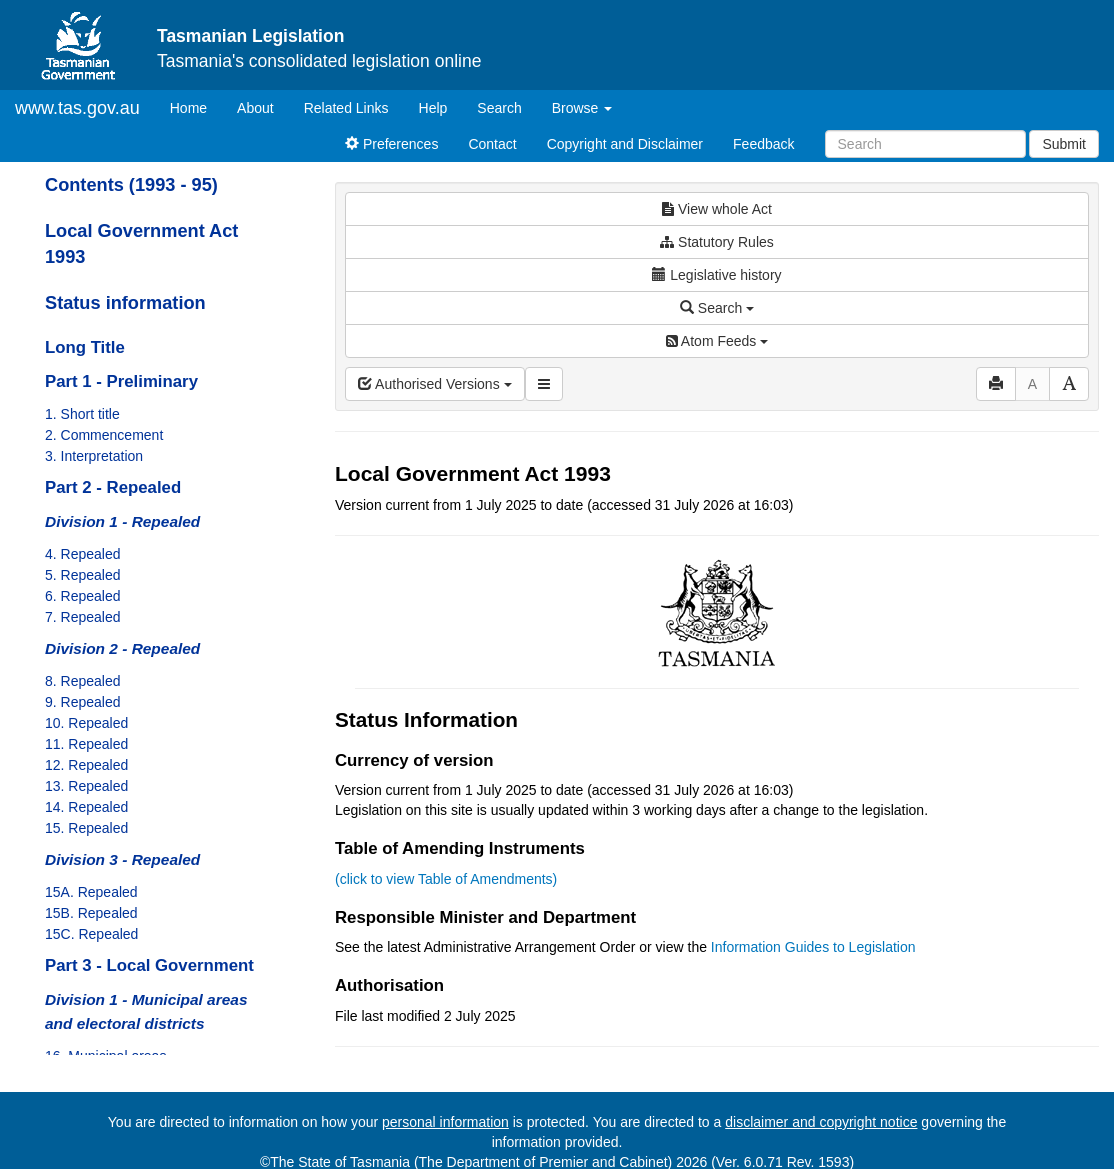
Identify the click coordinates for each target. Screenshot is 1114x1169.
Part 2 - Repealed (113, 487)
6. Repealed (83, 596)
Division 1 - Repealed (122, 521)
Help (433, 108)
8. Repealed (83, 681)
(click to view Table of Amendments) (446, 879)
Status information (125, 303)
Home (196, 106)
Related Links (346, 108)
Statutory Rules (717, 242)
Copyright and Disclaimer (625, 144)
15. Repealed (86, 828)
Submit (1064, 144)
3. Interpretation (94, 456)
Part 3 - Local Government (149, 965)
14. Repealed (86, 807)
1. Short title (82, 414)
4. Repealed (83, 554)
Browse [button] (582, 108)
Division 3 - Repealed (122, 859)
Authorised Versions (435, 384)
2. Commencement (104, 435)
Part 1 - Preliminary (121, 381)
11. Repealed (86, 744)
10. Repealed (86, 723)
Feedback (763, 144)
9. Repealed (83, 702)
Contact (492, 144)
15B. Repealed (91, 913)
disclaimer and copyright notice (821, 1122)
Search (499, 108)
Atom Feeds (717, 341)
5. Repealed (83, 575)
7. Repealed (83, 617)
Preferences (391, 144)
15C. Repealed (91, 934)
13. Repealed (86, 786)
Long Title (85, 347)
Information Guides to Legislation (813, 947)
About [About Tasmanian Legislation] (255, 108)
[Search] (925, 144)
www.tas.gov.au (77, 108)
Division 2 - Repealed (122, 648)
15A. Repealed (91, 892)
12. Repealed (86, 765)
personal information (445, 1122)
